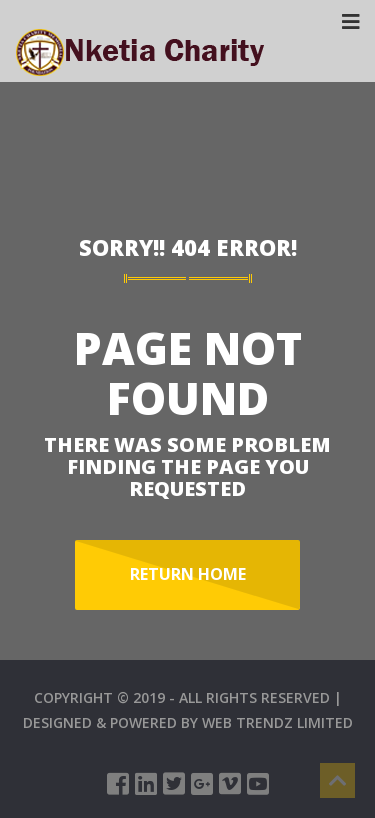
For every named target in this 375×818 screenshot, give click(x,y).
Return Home (188, 574)
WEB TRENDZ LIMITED (277, 722)
